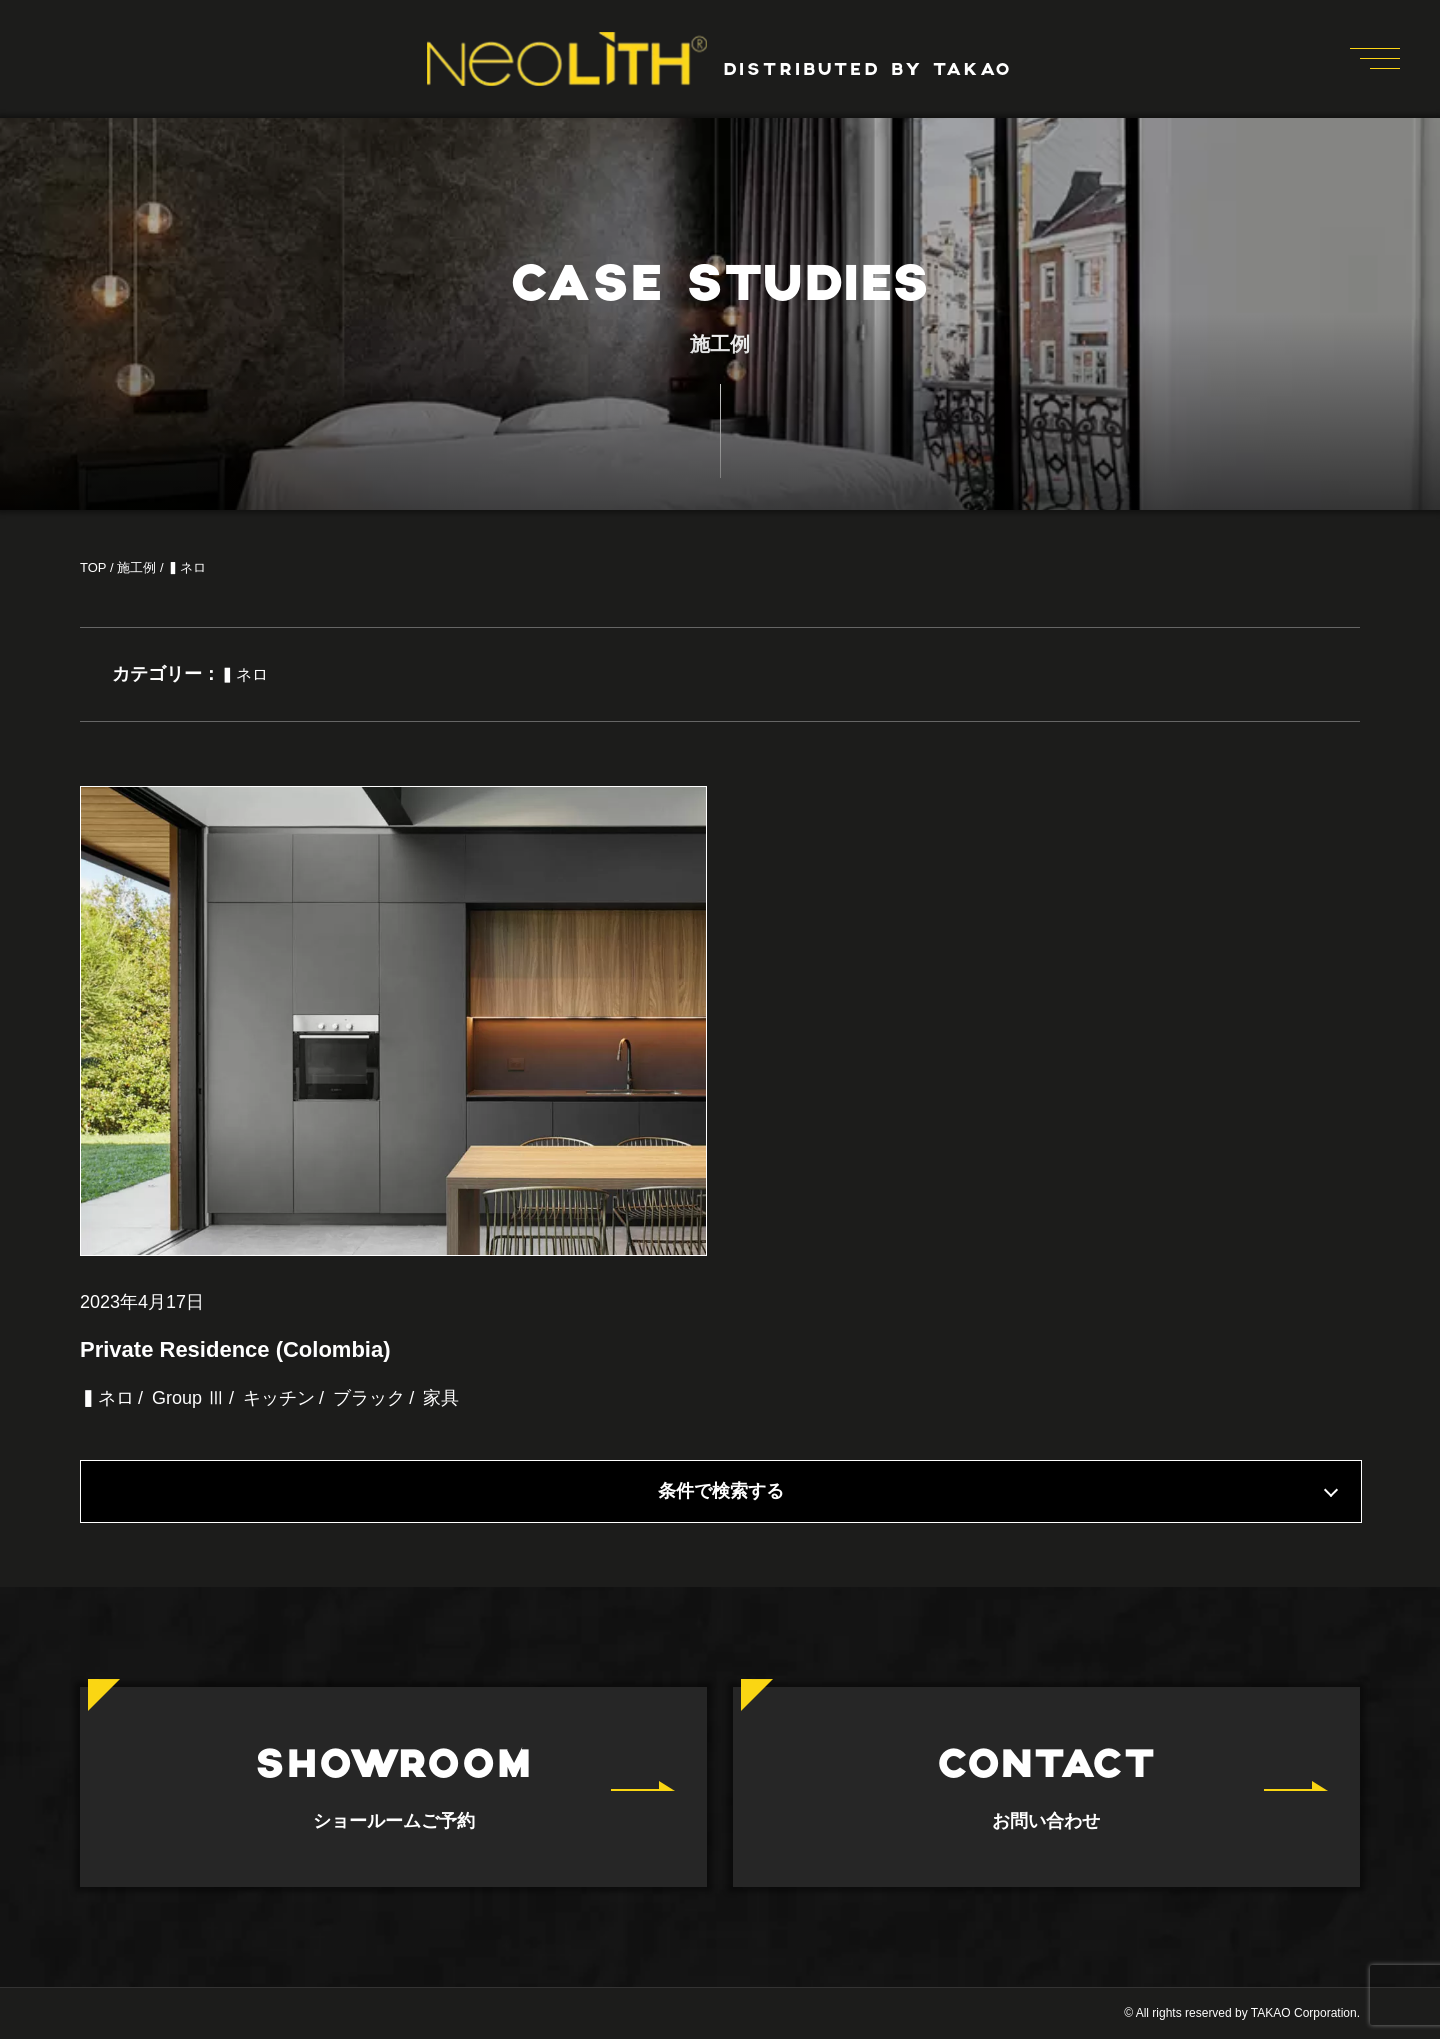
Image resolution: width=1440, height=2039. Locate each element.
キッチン (279, 1398)
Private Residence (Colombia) (235, 1349)
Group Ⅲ (188, 1398)
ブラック (369, 1398)
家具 (441, 1398)
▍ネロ (107, 1398)
